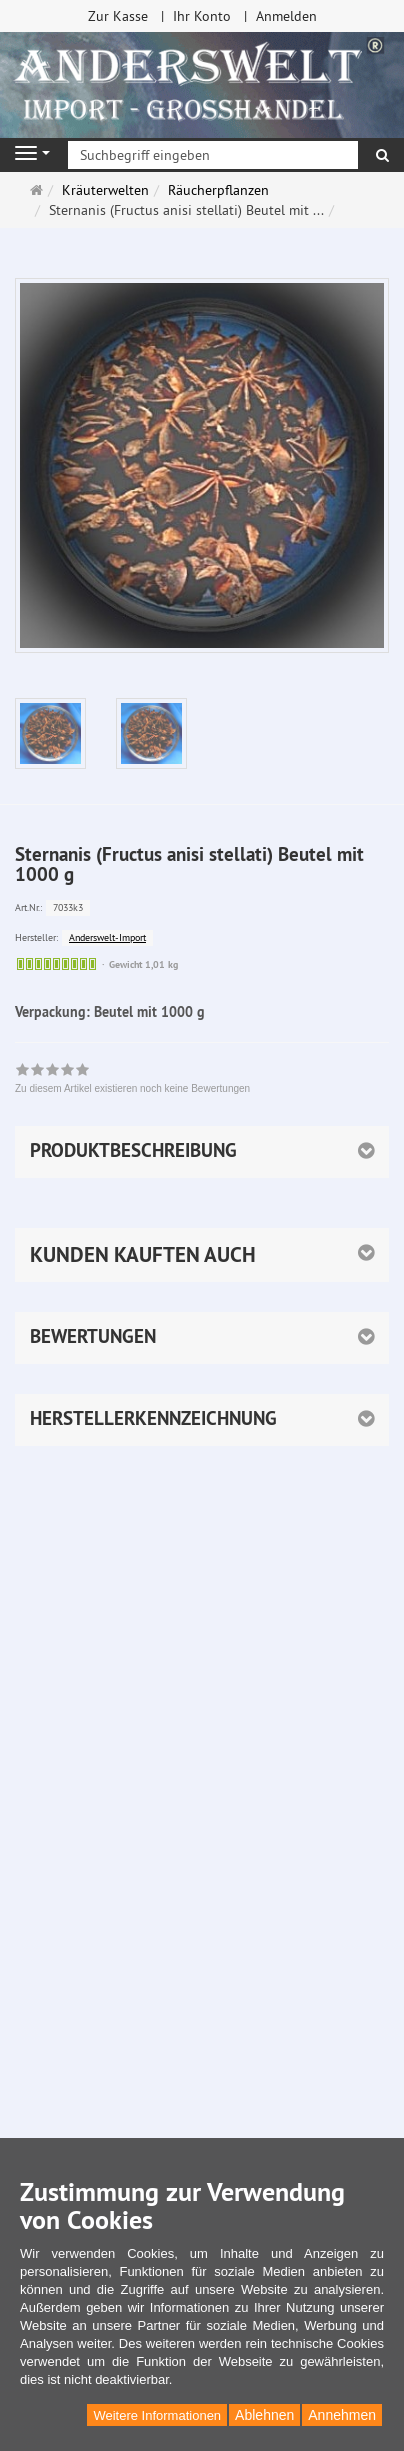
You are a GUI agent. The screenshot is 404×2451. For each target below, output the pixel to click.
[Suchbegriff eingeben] (213, 155)
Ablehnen (264, 2415)
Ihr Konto (202, 16)
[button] (202, 1255)
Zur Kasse (118, 16)
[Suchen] (382, 155)
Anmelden (286, 16)
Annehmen (342, 2415)
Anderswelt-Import (107, 937)
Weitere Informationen (157, 2415)
